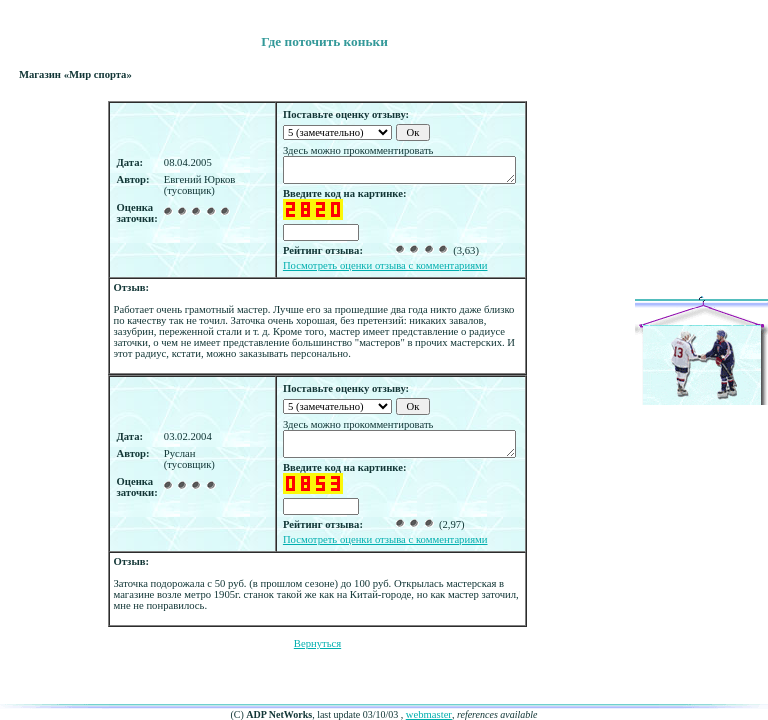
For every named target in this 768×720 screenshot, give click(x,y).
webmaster (429, 714)
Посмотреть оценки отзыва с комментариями (385, 265)
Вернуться (317, 643)
